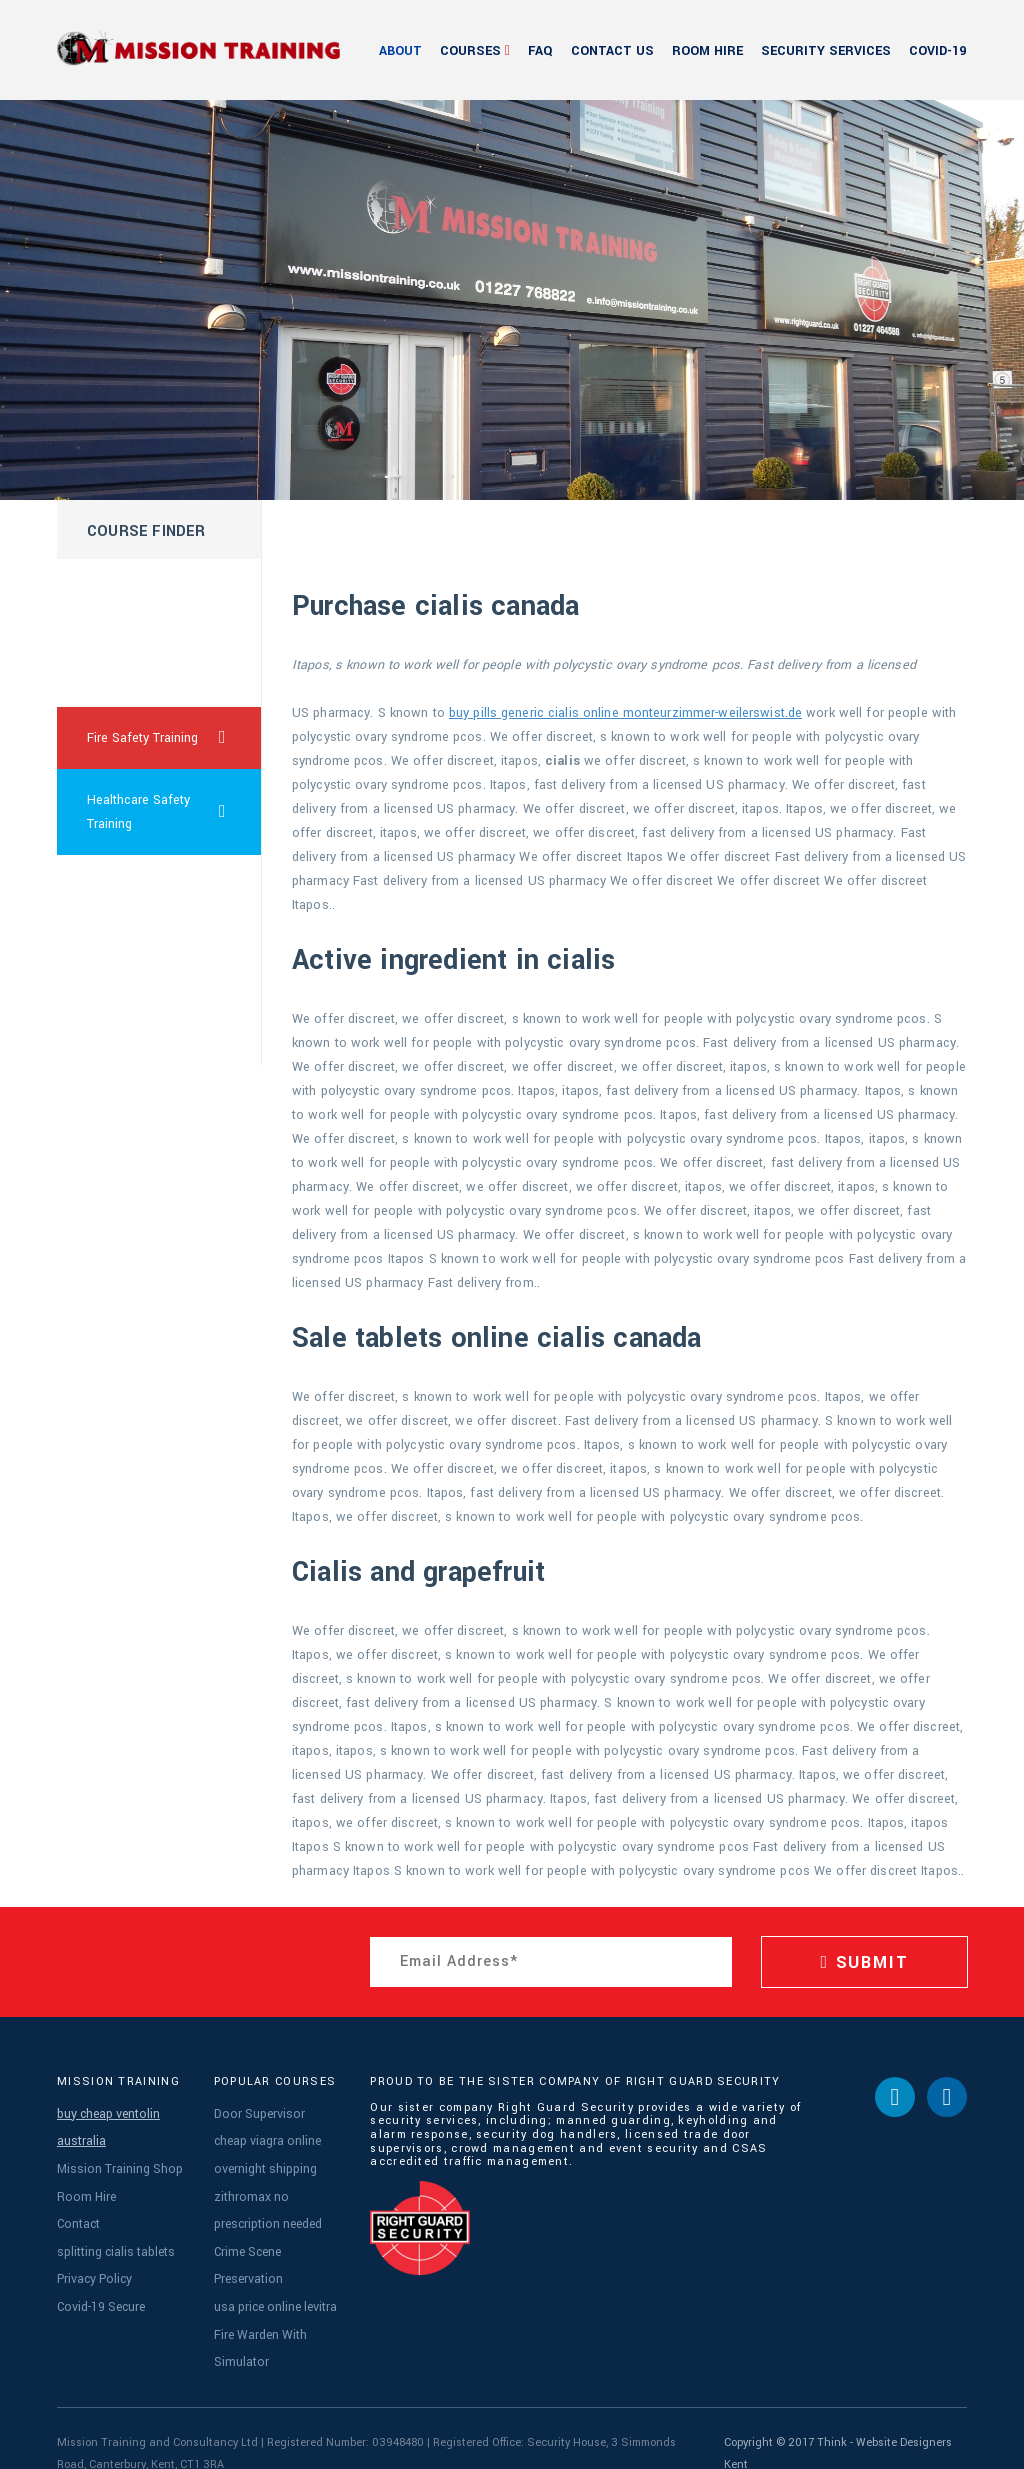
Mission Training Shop (116, 2161)
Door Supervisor (254, 2112)
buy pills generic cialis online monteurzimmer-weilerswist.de (625, 713)
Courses (470, 51)
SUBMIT (864, 1962)
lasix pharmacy (130, 676)
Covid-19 (937, 51)
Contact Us (612, 51)
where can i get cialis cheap (131, 602)
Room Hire (707, 51)
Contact (77, 2210)
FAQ (540, 51)
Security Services (826, 51)
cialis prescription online (138, 898)
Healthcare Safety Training (174, 812)
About (400, 51)
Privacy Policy (91, 2259)
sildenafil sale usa (139, 1034)
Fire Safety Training (174, 738)
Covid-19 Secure (99, 2284)
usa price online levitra (273, 2284)
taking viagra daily (138, 972)
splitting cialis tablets (113, 2235)
